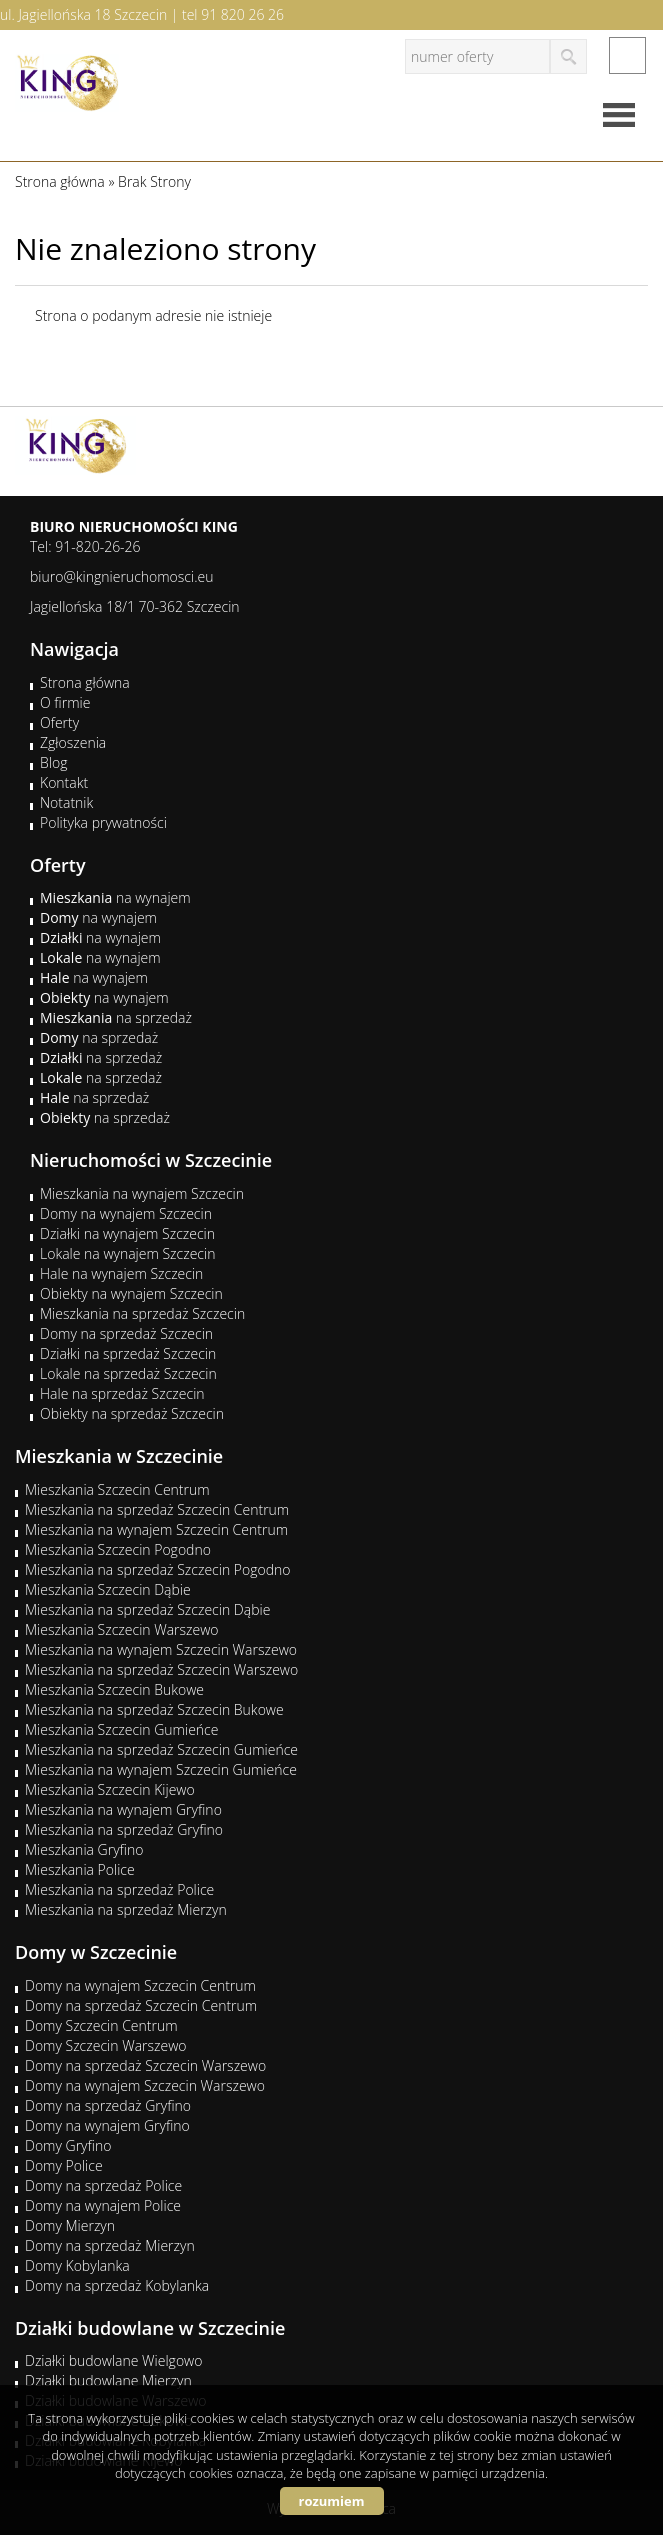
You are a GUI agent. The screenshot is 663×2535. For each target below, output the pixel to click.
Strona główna (85, 682)
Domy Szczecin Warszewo (106, 2045)
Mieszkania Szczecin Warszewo (122, 1629)
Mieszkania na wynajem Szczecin (142, 1193)
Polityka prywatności (103, 822)
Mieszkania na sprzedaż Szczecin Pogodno (158, 1569)
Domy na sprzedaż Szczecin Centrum (141, 2005)
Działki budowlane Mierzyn (108, 2380)
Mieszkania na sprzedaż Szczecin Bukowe (154, 1709)
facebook (627, 55)
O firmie (65, 702)
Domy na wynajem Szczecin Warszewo (145, 2085)
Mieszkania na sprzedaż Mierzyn (126, 1909)
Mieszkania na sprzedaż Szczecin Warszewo (161, 1669)
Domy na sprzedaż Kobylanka (117, 2285)
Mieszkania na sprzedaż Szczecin (142, 1313)
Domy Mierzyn (70, 2225)
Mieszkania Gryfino (84, 1849)
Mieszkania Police (80, 1869)
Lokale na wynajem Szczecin (127, 1253)
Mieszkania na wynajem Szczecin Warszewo (161, 1649)
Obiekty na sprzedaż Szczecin (132, 1413)
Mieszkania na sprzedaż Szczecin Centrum (157, 1509)
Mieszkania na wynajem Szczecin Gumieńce (161, 1769)
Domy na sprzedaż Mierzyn (110, 2245)
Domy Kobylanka (77, 2265)
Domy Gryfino (68, 2145)
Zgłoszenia (73, 742)
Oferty (59, 722)
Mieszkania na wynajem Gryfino (123, 1809)
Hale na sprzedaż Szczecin (122, 1393)
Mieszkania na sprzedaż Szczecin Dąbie (147, 1609)
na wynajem (115, 897)
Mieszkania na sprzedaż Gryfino (124, 1829)
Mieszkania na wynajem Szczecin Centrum (156, 1529)
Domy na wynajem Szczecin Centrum (140, 1985)
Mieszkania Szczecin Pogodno (118, 1549)
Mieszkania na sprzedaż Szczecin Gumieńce (161, 1749)
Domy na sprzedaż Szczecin (126, 1333)
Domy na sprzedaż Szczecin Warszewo (145, 2065)
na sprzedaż (116, 1017)
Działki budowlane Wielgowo (113, 2360)
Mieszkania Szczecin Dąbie (108, 1589)
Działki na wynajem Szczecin (127, 1233)
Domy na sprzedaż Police (103, 2185)
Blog (53, 762)
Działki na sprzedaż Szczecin (128, 1353)
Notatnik (66, 802)
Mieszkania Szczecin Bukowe (114, 1689)
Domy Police (64, 2165)
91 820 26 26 (242, 14)
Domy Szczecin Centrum (101, 2025)
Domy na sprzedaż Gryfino (108, 2105)
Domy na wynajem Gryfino (107, 2125)
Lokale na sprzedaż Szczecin (128, 1373)
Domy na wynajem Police (103, 2205)
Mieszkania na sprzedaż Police (119, 1889)
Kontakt (64, 782)
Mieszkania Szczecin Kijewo (110, 1789)
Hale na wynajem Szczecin (121, 1273)
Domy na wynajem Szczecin (126, 1213)
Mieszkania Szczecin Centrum (117, 1489)
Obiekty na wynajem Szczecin (131, 1293)
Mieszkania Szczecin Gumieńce (121, 1729)
